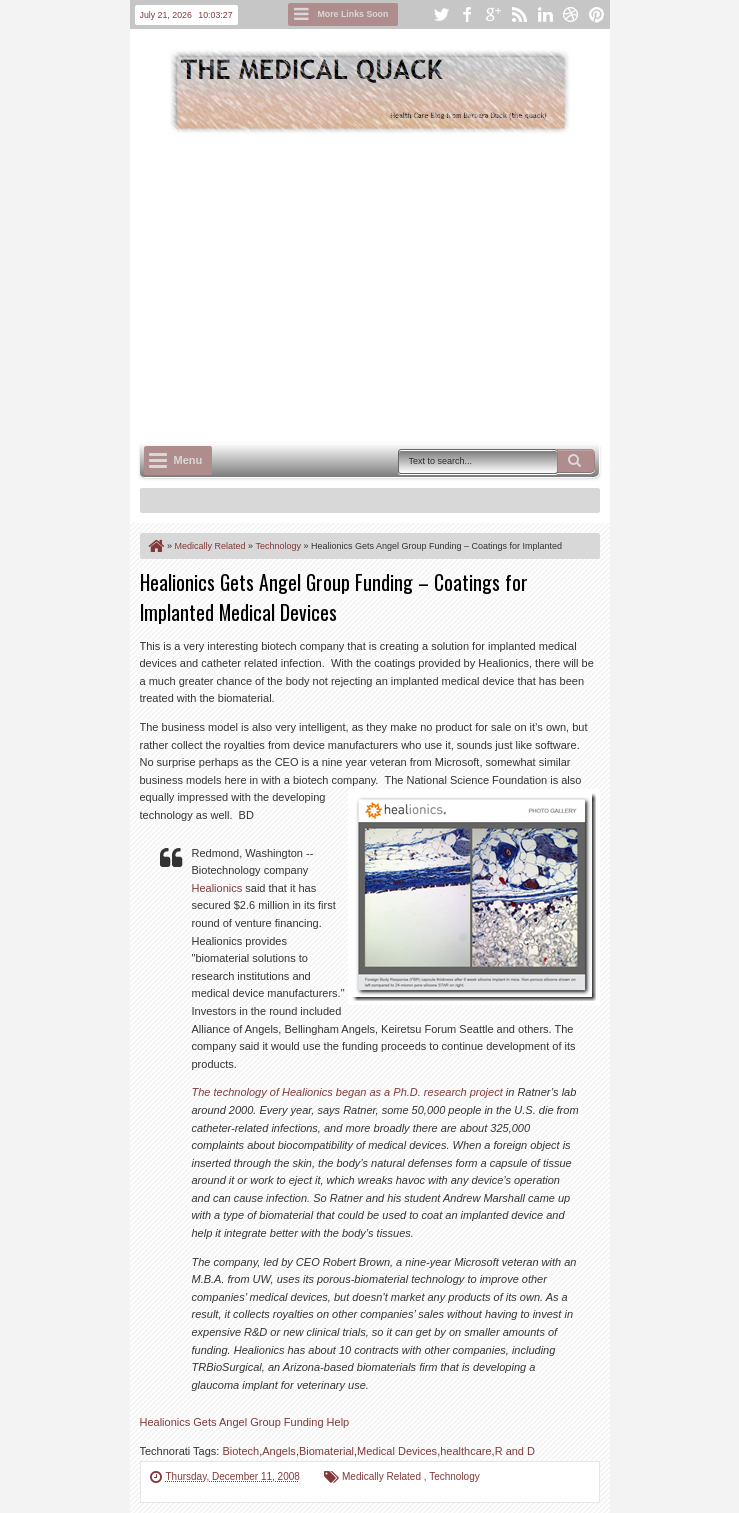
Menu (188, 460)
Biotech (240, 1451)
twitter (441, 14)
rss (519, 14)
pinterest (597, 14)
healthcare (465, 1451)
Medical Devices (397, 1451)
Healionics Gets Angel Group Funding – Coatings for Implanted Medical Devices (334, 597)
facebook (467, 14)
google (493, 14)
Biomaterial (326, 1451)
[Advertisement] (439, 286)
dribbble (571, 14)
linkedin (545, 14)
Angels (279, 1451)
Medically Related (383, 1476)
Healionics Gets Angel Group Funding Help (245, 1422)
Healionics (217, 888)
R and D (515, 1451)
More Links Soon (353, 14)
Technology (454, 1476)
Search (576, 461)
